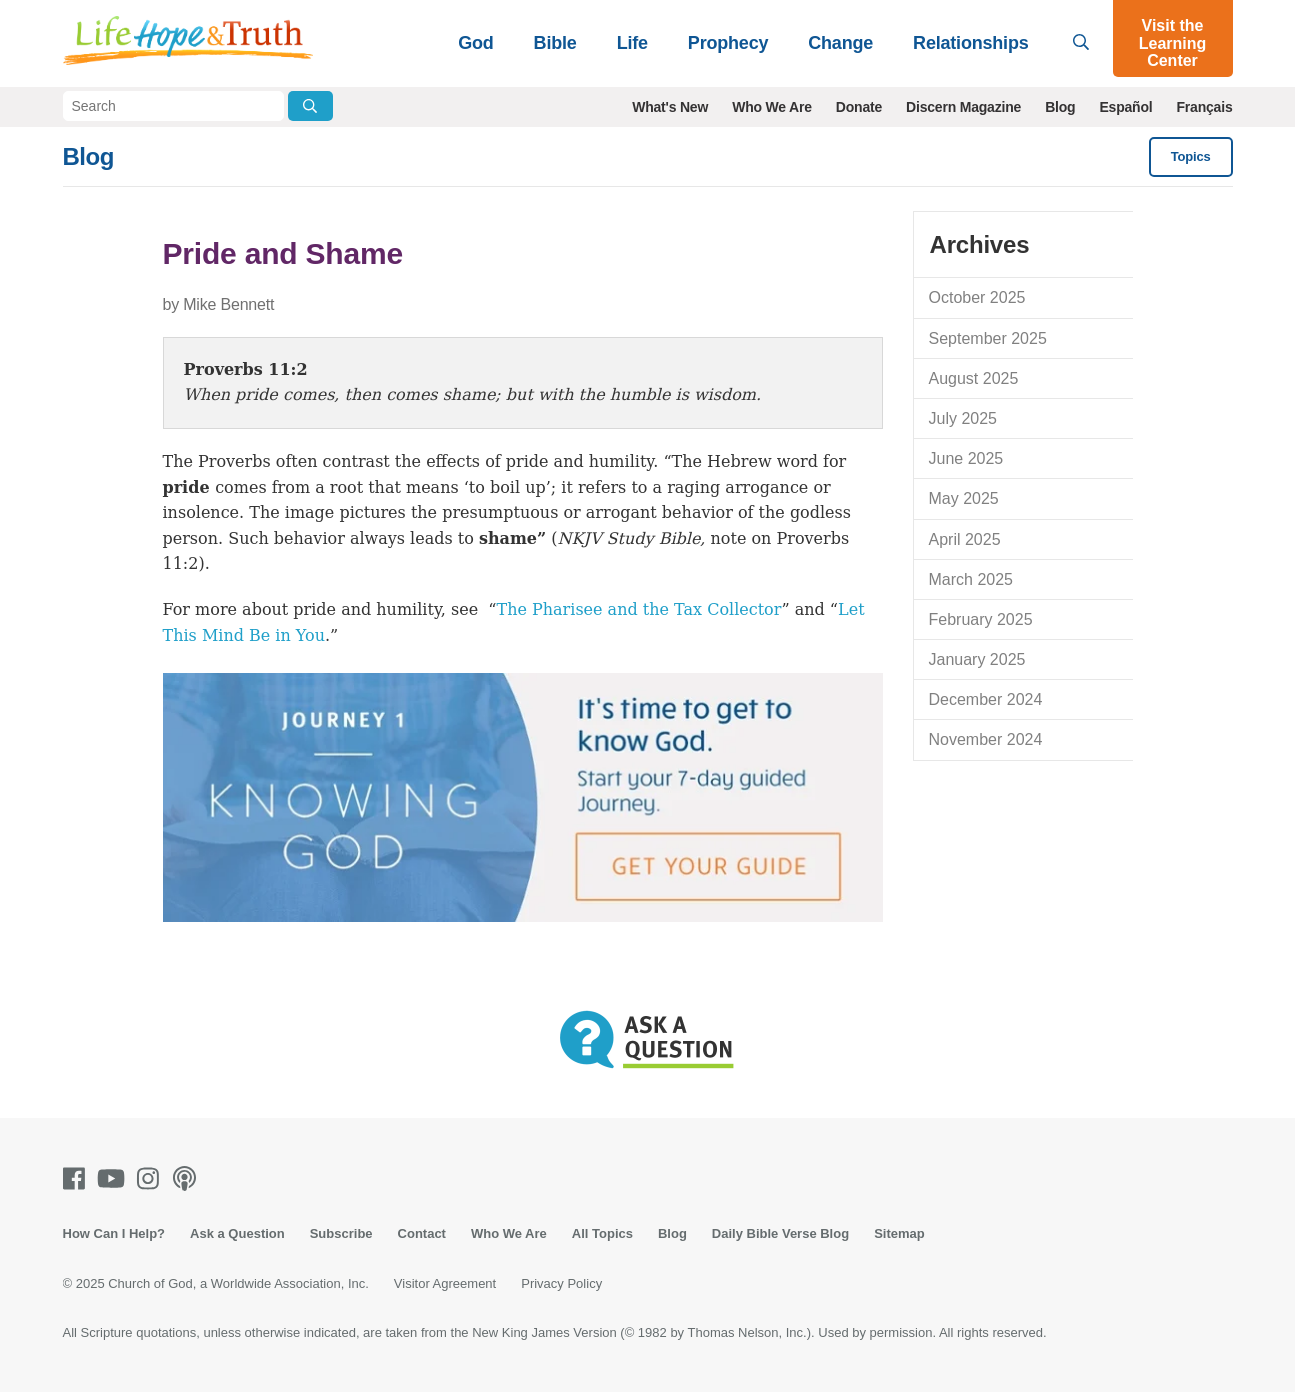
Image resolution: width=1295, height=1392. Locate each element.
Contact (422, 1233)
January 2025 (977, 659)
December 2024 (986, 699)
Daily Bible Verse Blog (780, 1233)
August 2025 (974, 378)
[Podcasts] (188, 1178)
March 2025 (971, 579)
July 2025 (963, 418)
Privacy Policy (561, 1283)
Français (1205, 107)
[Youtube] (115, 1178)
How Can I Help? (114, 1233)
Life (632, 43)
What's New (670, 107)
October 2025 (977, 297)
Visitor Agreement (445, 1283)
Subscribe (341, 1233)
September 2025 (988, 338)
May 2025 (964, 498)
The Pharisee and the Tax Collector (638, 609)
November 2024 (986, 739)
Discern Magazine (963, 107)
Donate (859, 107)
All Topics (602, 1233)
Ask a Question (237, 1233)
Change (840, 43)
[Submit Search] (310, 106)
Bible (555, 43)
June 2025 (966, 458)
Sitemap (899, 1233)
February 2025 (981, 619)
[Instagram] (152, 1178)
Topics (1191, 156)
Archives (980, 244)
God (475, 43)
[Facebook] (78, 1178)
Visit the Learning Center (1173, 43)
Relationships (970, 43)
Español (1125, 107)
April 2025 (965, 539)
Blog (1060, 107)
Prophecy (728, 43)
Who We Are (772, 107)
